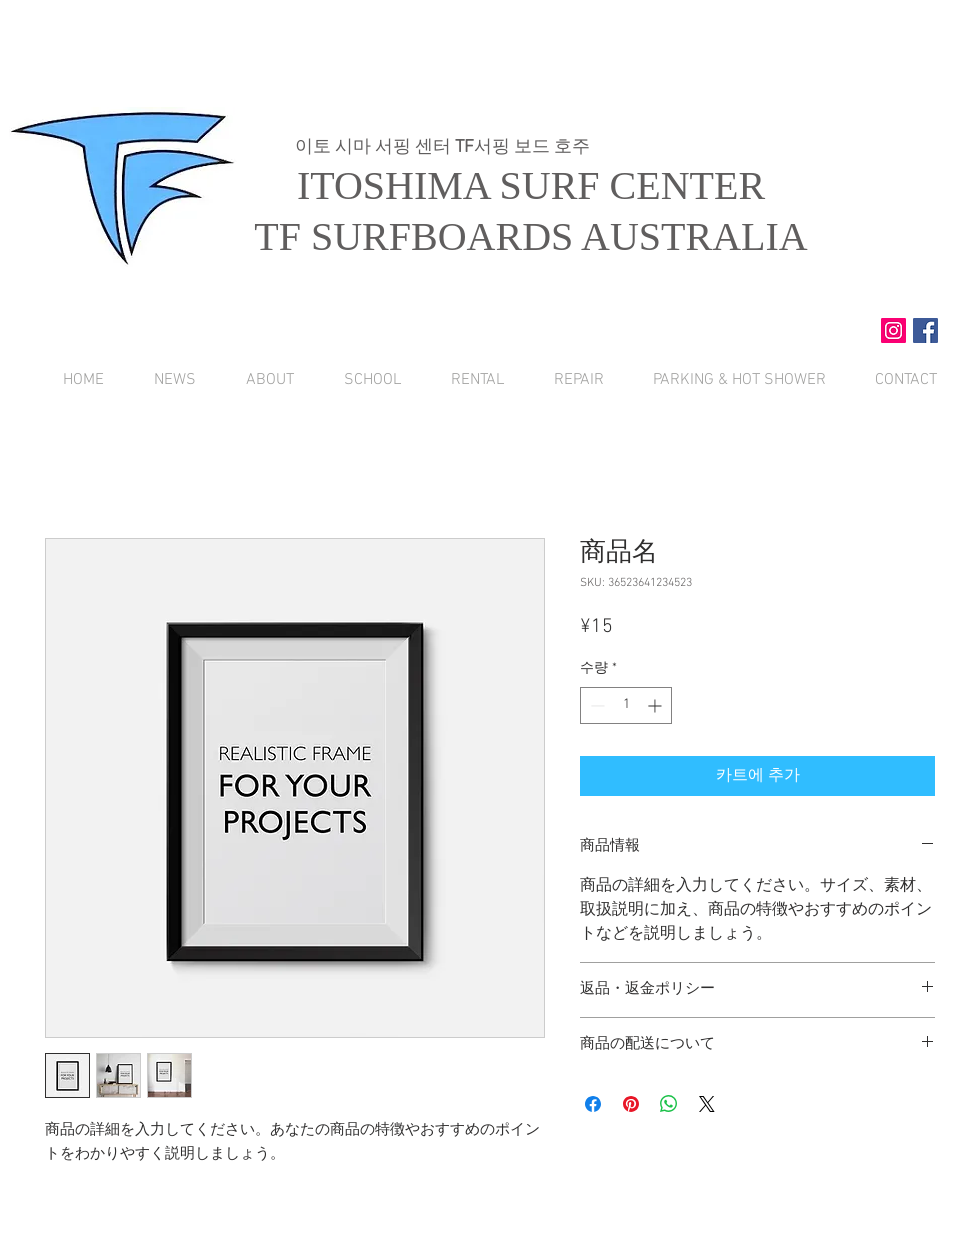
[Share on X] (707, 1104)
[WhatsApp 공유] (669, 1104)
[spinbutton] (626, 705)
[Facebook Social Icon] (925, 330)
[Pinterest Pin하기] (631, 1104)
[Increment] (656, 705)
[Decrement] (595, 705)
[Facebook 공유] (593, 1104)
